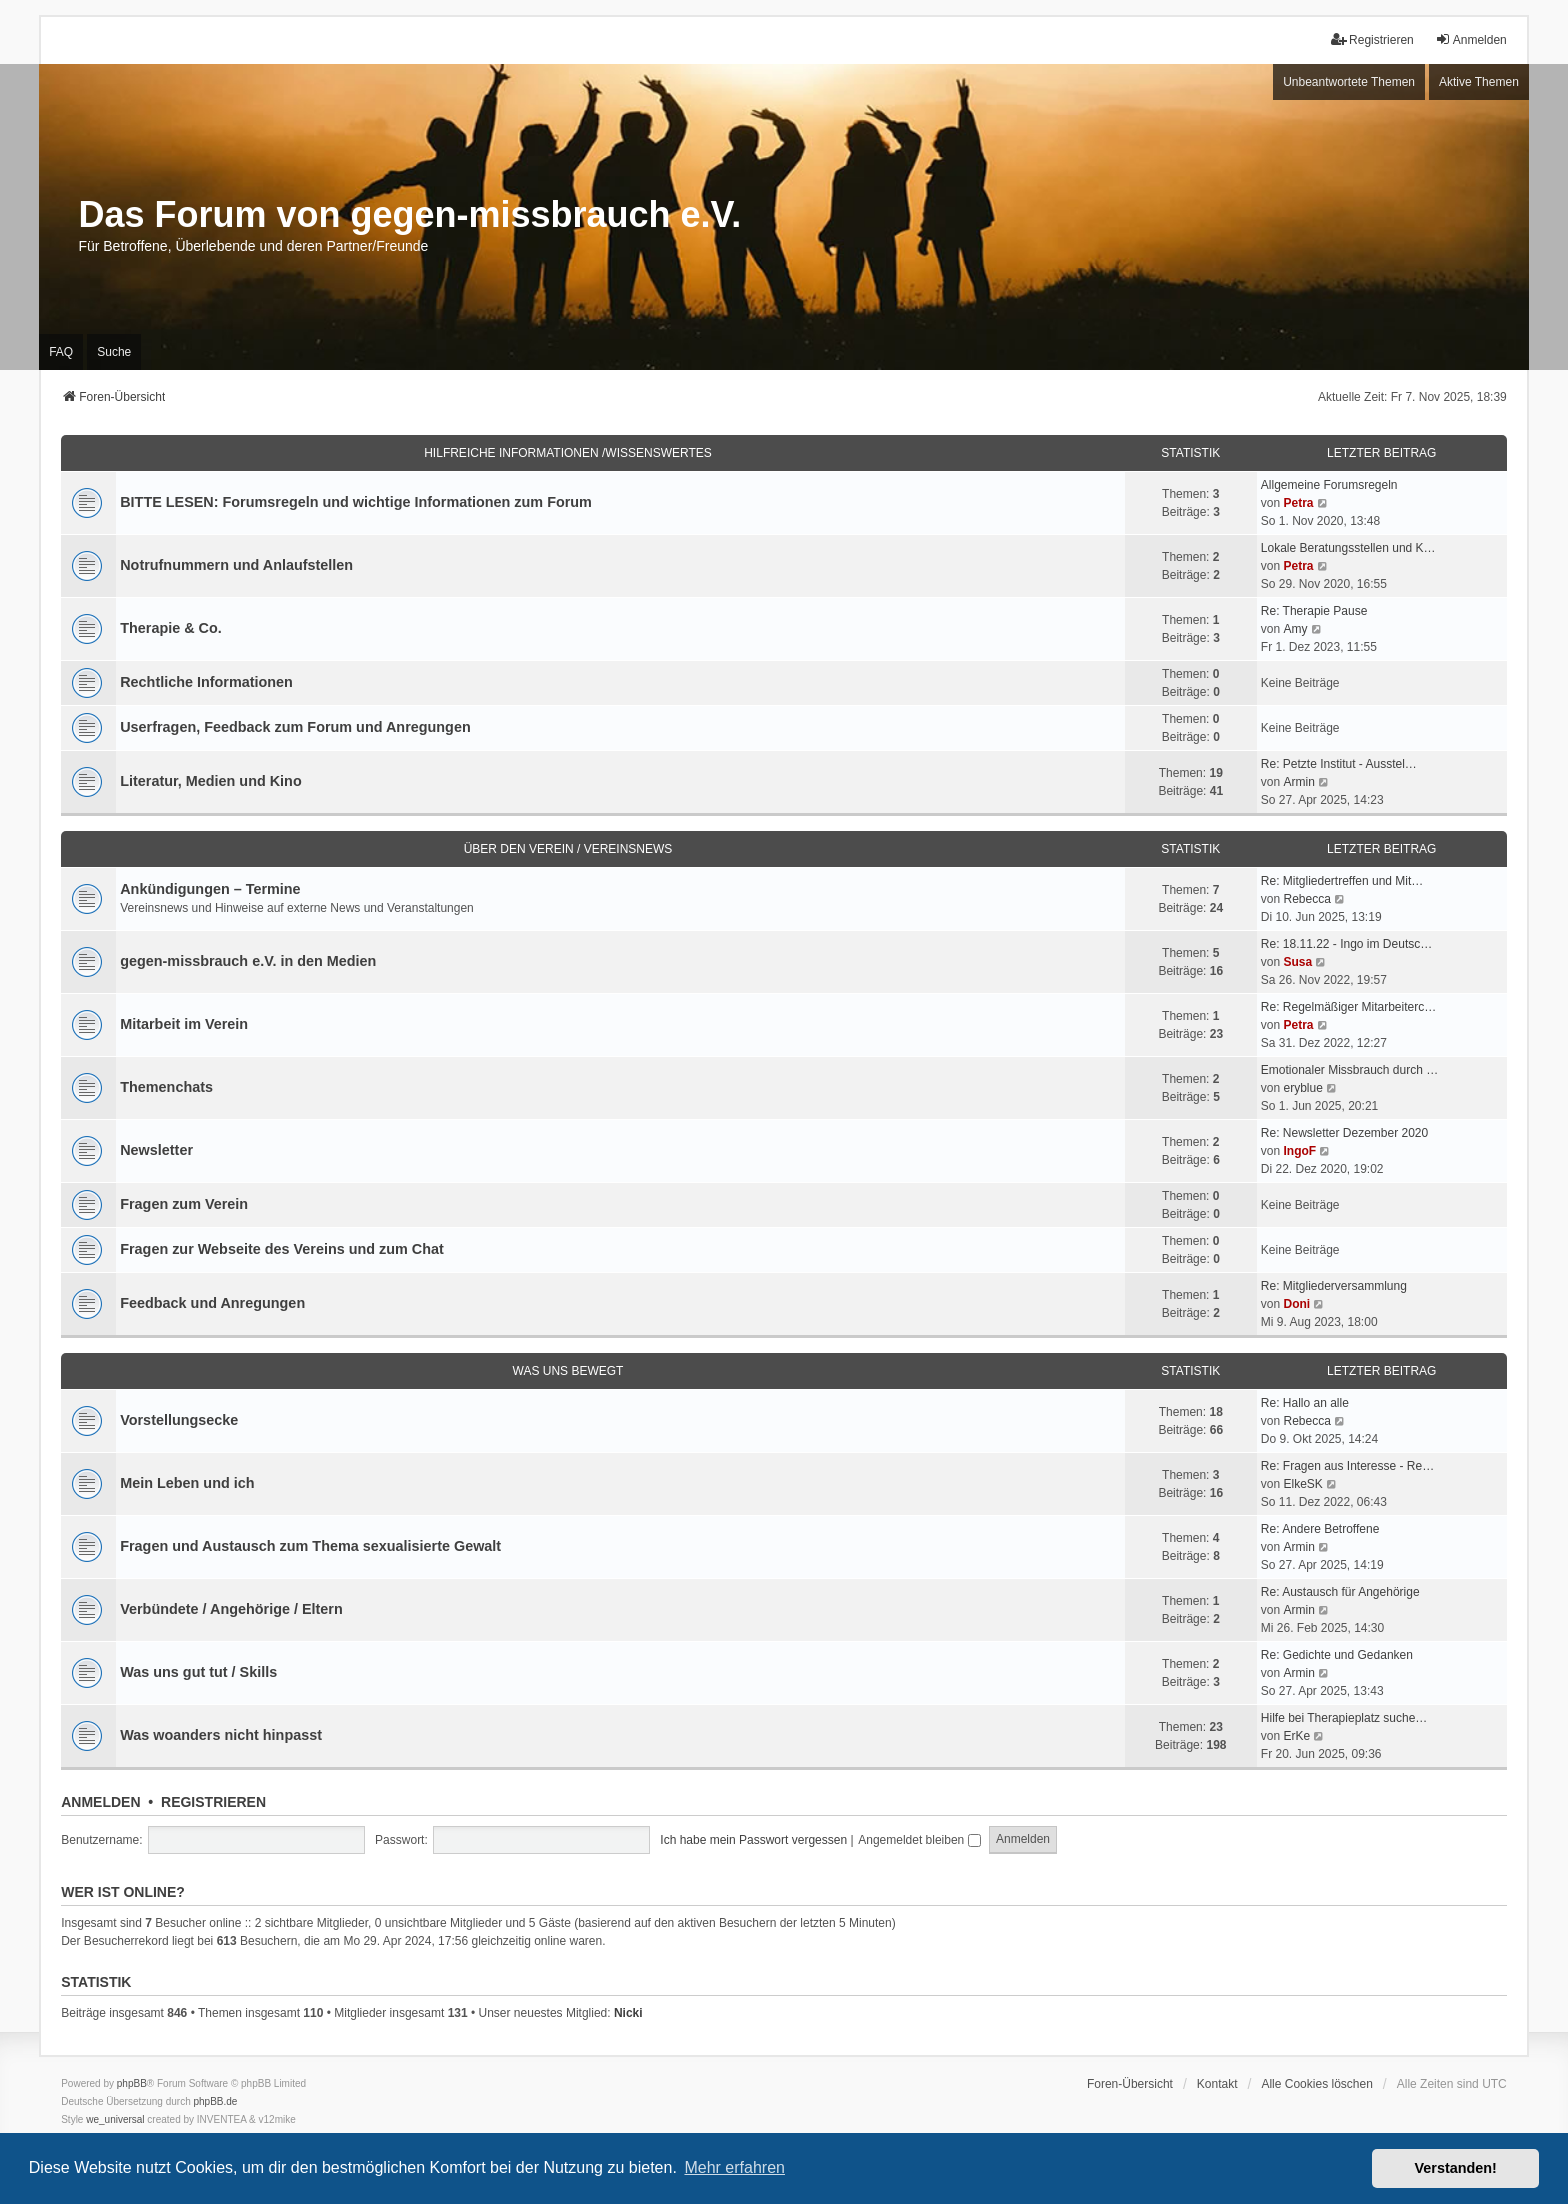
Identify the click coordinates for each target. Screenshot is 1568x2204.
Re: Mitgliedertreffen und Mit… (1342, 881)
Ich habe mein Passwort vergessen (753, 1840)
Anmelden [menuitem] (1471, 39)
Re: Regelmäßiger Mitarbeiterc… (1348, 1007)
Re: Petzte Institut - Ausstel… (1339, 764)
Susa (1297, 962)
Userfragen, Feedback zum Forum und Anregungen (295, 727)
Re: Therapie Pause (1314, 611)
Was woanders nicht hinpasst (221, 1735)
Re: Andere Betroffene (1320, 1529)
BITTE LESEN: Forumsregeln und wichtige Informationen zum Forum (356, 502)
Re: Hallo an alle (1305, 1403)
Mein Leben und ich (187, 1483)
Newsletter (156, 1150)
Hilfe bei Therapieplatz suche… (1344, 1718)
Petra (1298, 503)
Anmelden (100, 1802)
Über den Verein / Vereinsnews (568, 849)
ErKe (1296, 1736)
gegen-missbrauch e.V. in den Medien (248, 961)
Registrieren (213, 1802)
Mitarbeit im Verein (184, 1024)
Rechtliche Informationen (206, 682)
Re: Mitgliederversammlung (1334, 1286)
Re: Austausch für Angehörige (1340, 1592)
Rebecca (1306, 899)
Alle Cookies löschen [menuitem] (1316, 2084)
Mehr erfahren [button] (734, 2167)
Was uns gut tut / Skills (198, 1672)
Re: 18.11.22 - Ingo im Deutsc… (1346, 944)
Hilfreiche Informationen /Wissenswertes (568, 453)
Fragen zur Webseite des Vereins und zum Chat (282, 1249)
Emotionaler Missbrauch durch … (1349, 1070)
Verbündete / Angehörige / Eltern (231, 1609)
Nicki (628, 2013)
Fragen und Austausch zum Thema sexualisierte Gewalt (310, 1546)
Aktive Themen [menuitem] (1479, 82)
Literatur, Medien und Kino (211, 781)
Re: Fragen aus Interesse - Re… (1347, 1466)
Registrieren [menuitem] (1372, 39)
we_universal (115, 2119)
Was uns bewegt (568, 1371)
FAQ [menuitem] (61, 352)
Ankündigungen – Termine (210, 889)
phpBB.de (216, 2101)
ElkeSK (1302, 1484)
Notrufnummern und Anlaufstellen (236, 565)
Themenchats (166, 1087)
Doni (1296, 1304)
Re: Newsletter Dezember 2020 (1344, 1133)
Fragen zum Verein (184, 1204)
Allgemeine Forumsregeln (1329, 485)
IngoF (1299, 1151)
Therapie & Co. (171, 628)
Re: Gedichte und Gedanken (1337, 1655)
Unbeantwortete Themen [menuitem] (1349, 82)
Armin (1298, 782)
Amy (1295, 629)
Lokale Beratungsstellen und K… (1348, 548)
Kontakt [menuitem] (1217, 2084)
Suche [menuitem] (114, 352)
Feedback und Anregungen (212, 1303)
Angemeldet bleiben (919, 1840)
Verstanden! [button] (1456, 2168)
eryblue (1302, 1088)
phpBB (132, 2083)
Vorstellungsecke (179, 1420)
